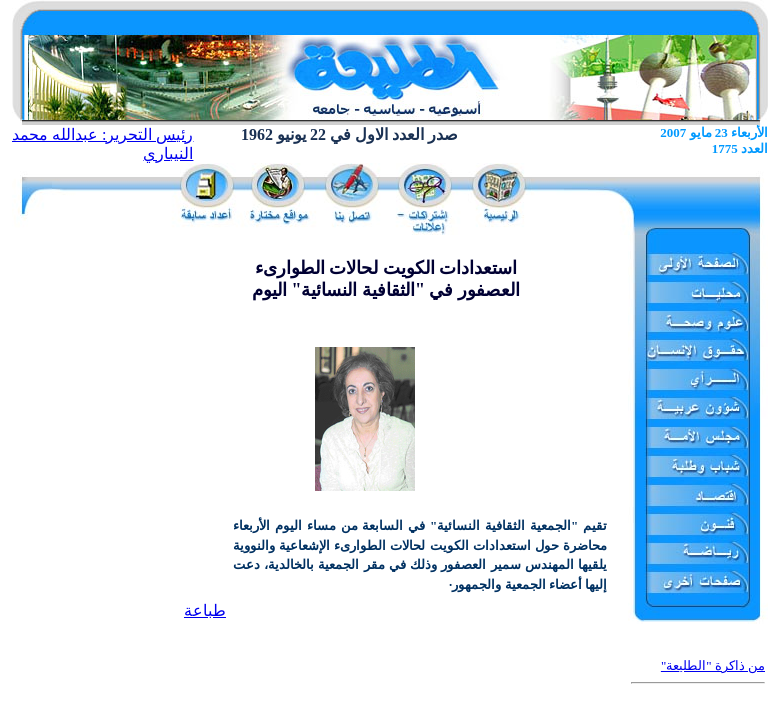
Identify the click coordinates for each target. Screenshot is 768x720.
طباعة (205, 610)
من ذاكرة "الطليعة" (713, 665)
